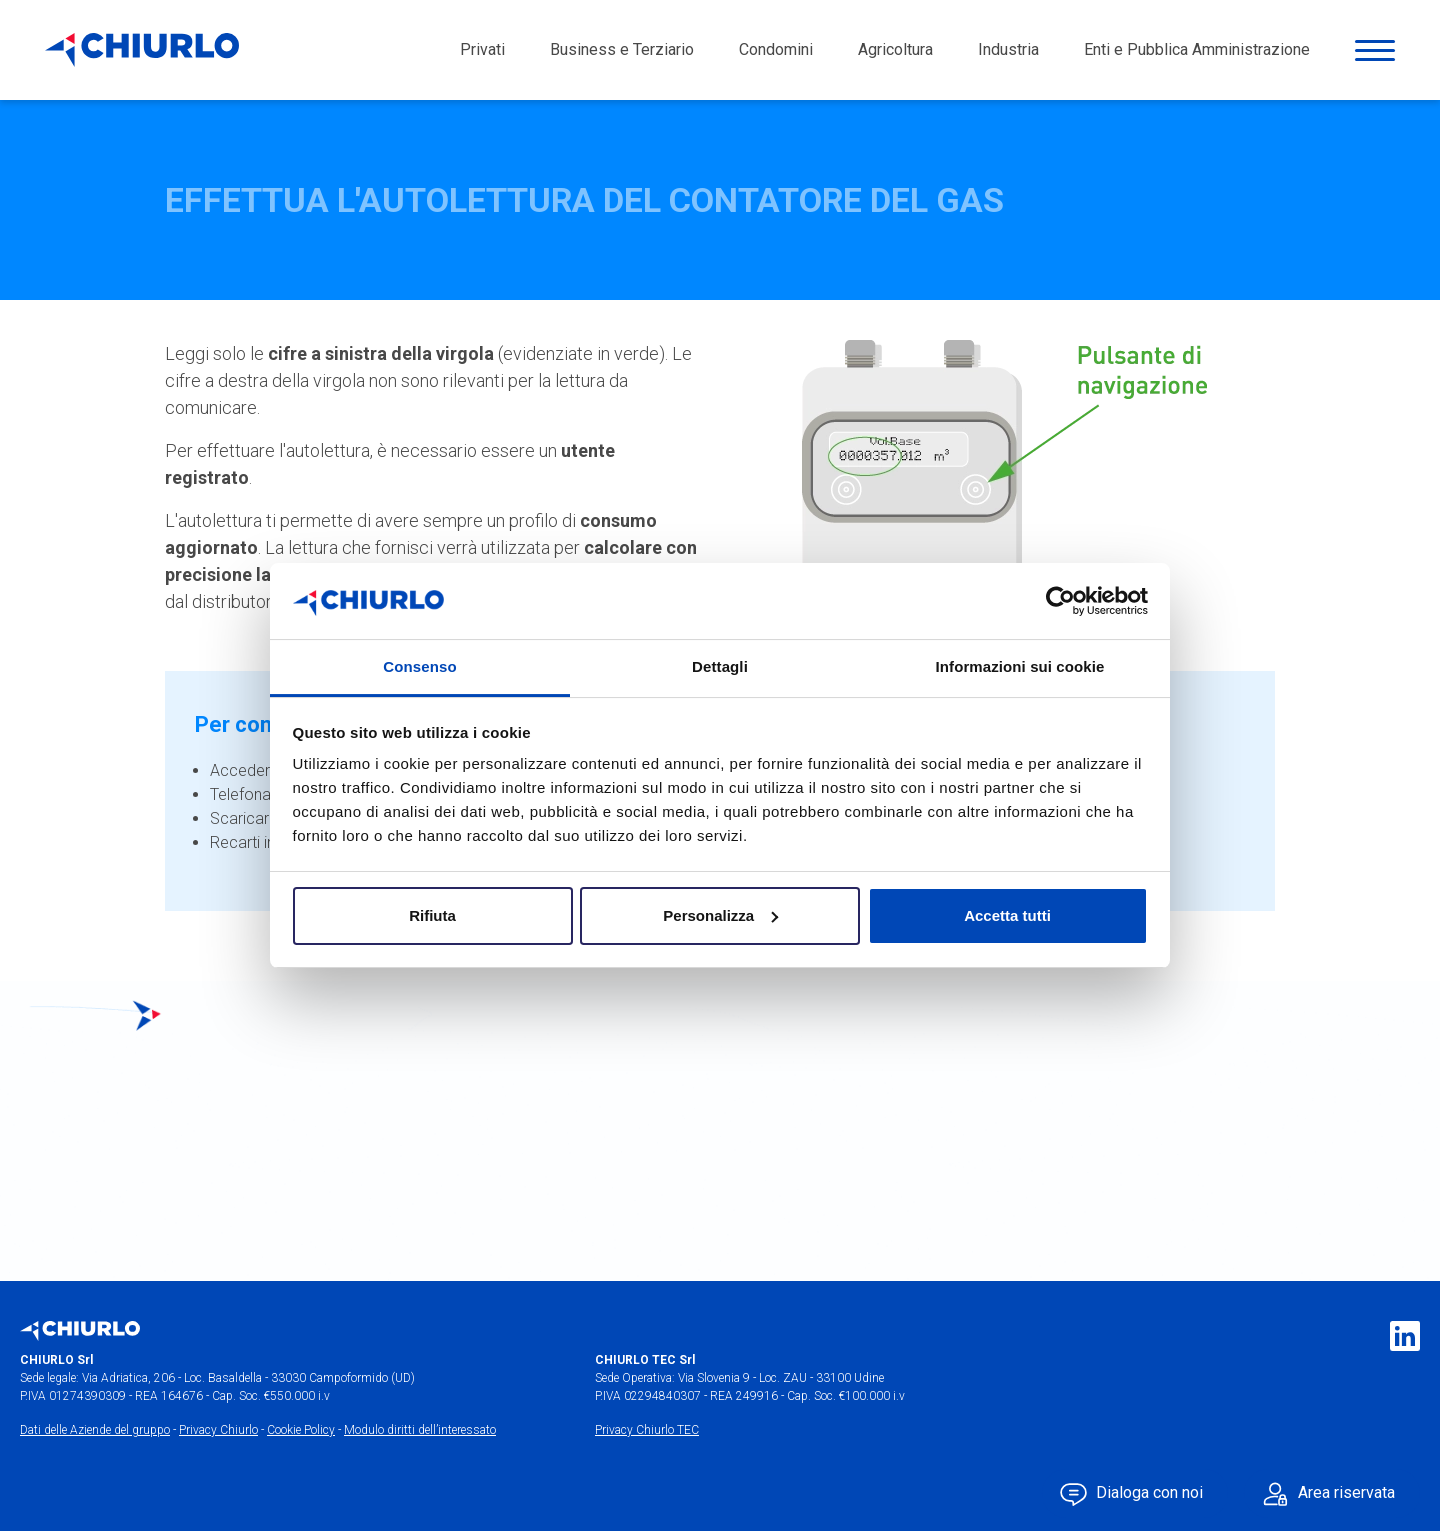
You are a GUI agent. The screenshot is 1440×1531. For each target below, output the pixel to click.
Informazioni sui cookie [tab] (1020, 666)
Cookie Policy (301, 1430)
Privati (482, 49)
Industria (1008, 49)
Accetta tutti (1007, 915)
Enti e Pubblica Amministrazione (1197, 49)
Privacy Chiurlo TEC (647, 1430)
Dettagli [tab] (720, 666)
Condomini (776, 49)
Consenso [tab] (419, 666)
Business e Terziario (622, 49)
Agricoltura (895, 49)
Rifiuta (432, 915)
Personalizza (720, 915)
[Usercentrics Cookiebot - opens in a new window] (1060, 601)
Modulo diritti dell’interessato (420, 1430)
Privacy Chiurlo (218, 1430)
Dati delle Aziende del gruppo (95, 1430)
